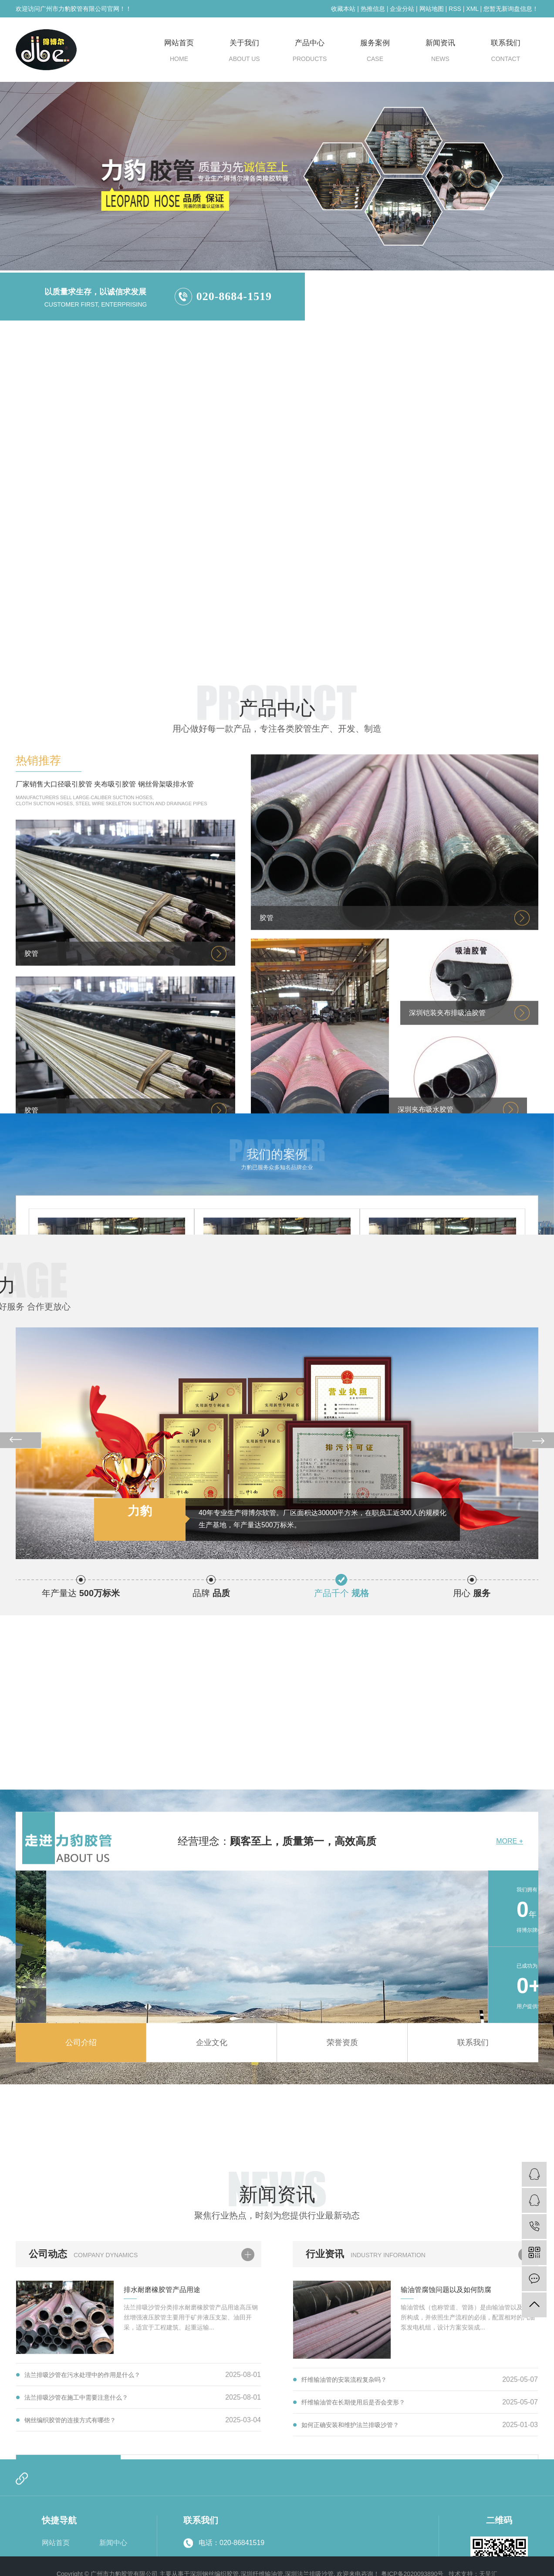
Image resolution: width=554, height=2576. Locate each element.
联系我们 (505, 53)
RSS (455, 8)
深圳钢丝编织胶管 (392, 308)
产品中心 (309, 53)
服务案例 (375, 53)
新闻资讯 (440, 53)
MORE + (509, 1958)
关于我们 (244, 53)
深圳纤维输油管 (459, 308)
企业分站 (402, 8)
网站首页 (179, 53)
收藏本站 (343, 8)
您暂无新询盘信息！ (510, 8)
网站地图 (431, 8)
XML (472, 8)
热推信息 (373, 8)
